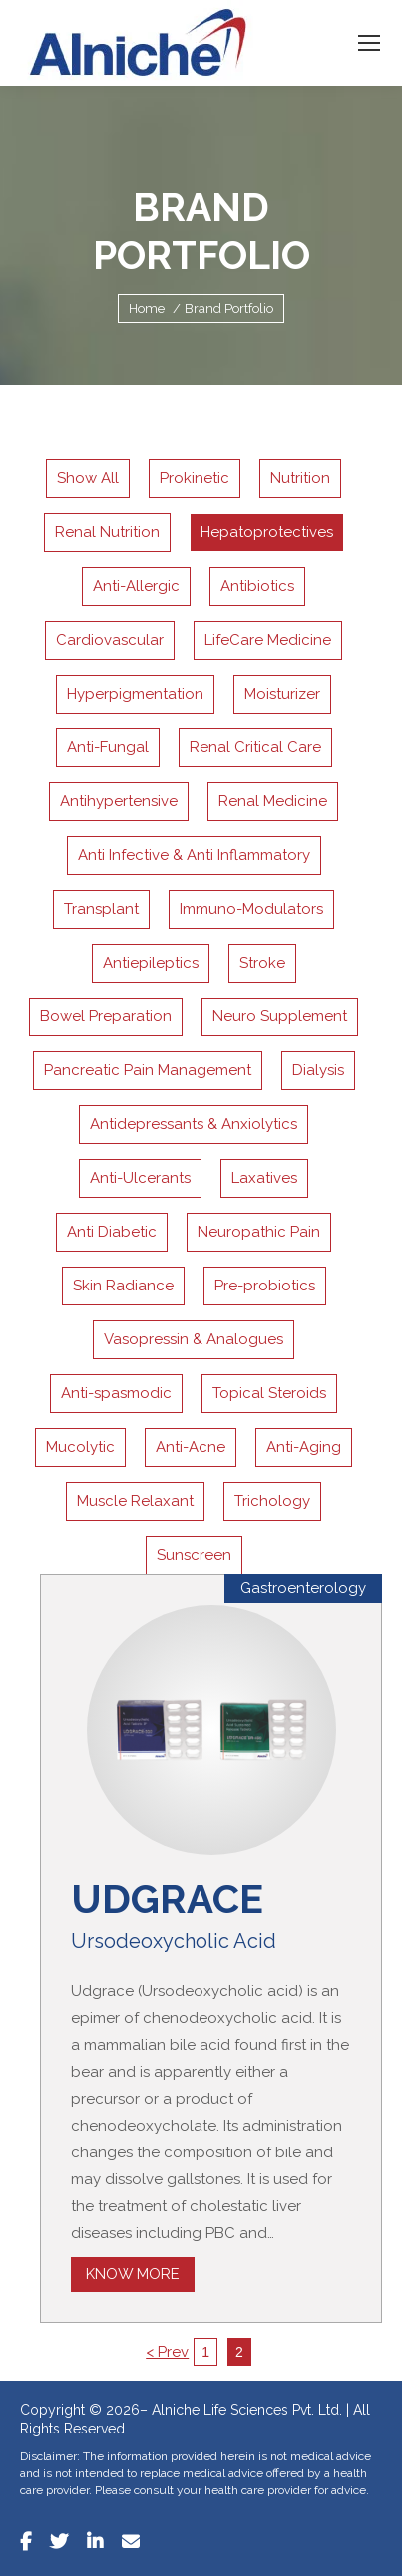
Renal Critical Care (255, 747)
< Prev (167, 2352)
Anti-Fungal (108, 747)
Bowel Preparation (106, 1016)
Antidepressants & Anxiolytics (193, 1124)
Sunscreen (194, 1555)
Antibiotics (257, 586)
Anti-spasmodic (116, 1393)
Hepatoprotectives (267, 532)
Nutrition (300, 478)
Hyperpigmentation (135, 694)
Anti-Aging (303, 1447)
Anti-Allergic (136, 586)
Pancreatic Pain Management (147, 1070)
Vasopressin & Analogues (193, 1339)
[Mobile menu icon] (369, 43)
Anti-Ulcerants (140, 1178)
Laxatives (264, 1178)
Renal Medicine (272, 801)
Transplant (101, 909)
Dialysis (318, 1070)
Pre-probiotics (264, 1285)
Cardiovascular (110, 640)
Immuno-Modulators (251, 909)
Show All (88, 478)
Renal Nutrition (107, 532)
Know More (133, 2274)
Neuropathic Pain (259, 1232)
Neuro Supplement (279, 1016)
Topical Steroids (269, 1393)
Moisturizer (282, 694)
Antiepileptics (151, 963)
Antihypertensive (119, 801)
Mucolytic (80, 1447)
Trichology (272, 1501)
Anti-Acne (190, 1447)
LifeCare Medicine (267, 640)
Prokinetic (194, 478)
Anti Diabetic (112, 1232)
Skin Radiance (123, 1285)
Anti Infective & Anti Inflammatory (194, 855)
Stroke (262, 963)
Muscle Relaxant (135, 1501)
